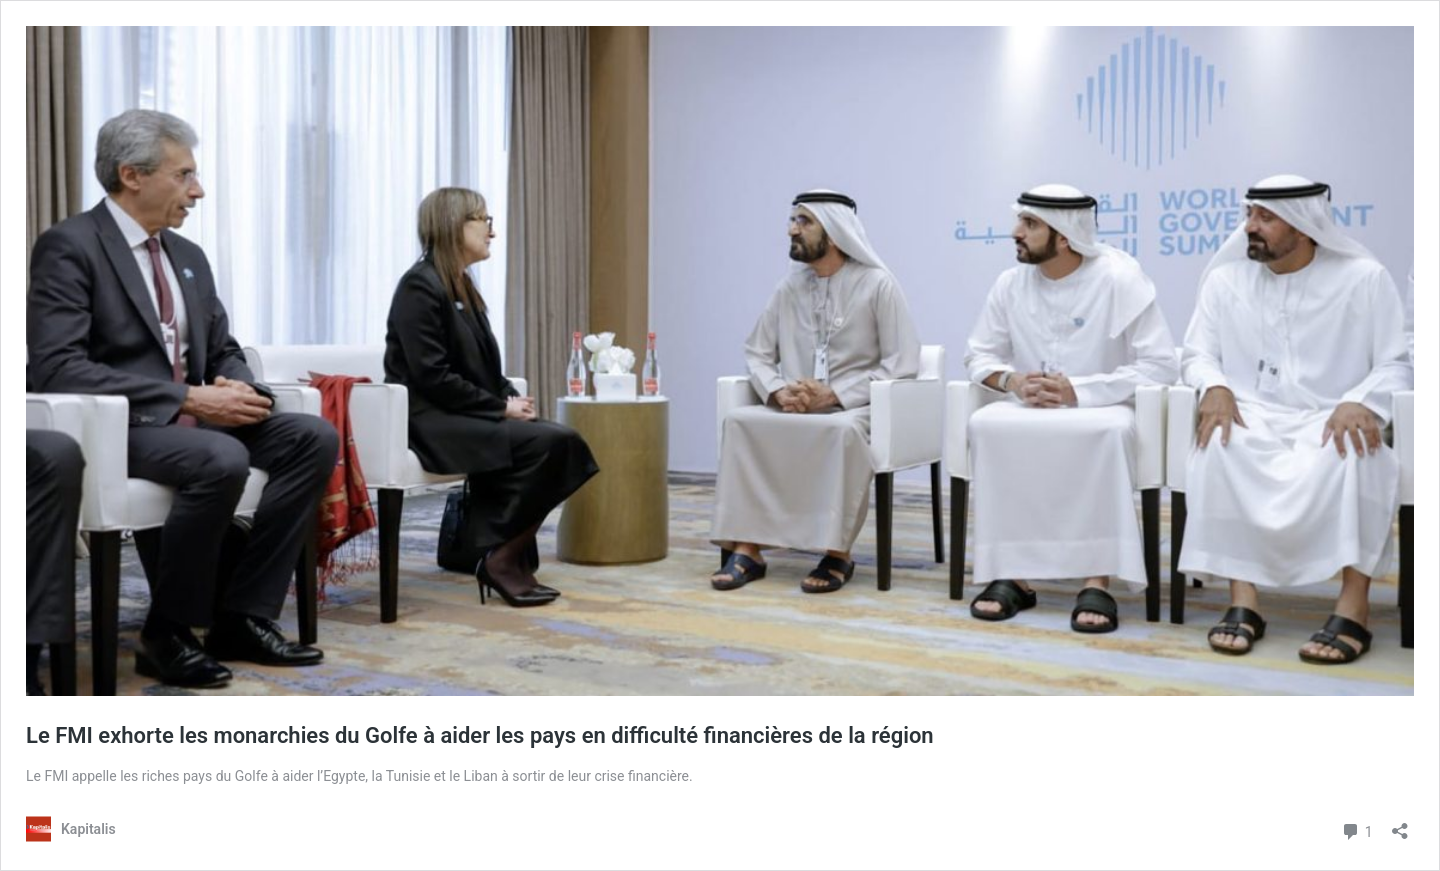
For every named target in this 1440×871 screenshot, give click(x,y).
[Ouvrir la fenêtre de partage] (1400, 824)
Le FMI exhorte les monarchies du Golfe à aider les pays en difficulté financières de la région (480, 735)
